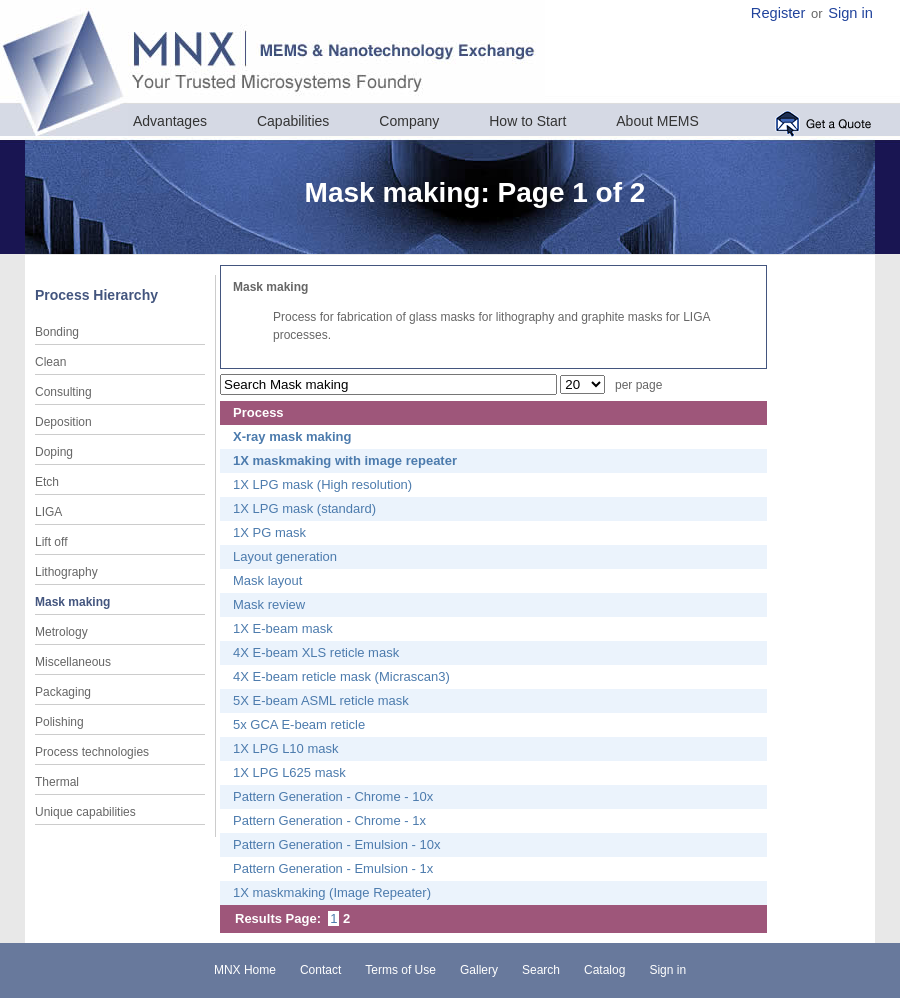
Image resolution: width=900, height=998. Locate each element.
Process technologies (92, 752)
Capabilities (293, 121)
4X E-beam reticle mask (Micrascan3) (341, 676)
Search (541, 970)
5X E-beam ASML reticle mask (321, 700)
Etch (47, 482)
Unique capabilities (85, 812)
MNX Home (245, 970)
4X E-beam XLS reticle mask (316, 652)
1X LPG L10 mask (286, 748)
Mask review (269, 604)
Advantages (170, 121)
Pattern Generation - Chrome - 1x (329, 820)
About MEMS (657, 121)
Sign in (850, 13)
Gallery (479, 970)
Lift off (51, 542)
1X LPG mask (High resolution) (322, 484)
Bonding (57, 332)
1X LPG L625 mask (289, 772)
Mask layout (267, 580)
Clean (50, 362)
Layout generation (285, 556)
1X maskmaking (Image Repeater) (332, 892)
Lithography (66, 572)
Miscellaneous (73, 662)
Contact (320, 970)
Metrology (61, 632)
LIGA (48, 512)
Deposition (63, 422)
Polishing (59, 722)
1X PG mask (269, 532)
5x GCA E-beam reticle (299, 724)
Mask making (72, 602)
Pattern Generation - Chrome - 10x (333, 796)
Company (409, 121)
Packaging (63, 692)
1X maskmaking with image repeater (345, 460)
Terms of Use (400, 970)
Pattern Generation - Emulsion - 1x (333, 868)
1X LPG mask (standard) (304, 508)
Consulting (63, 392)
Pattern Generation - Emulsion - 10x (336, 844)
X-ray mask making (292, 436)
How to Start (527, 121)
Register (778, 13)
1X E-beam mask (283, 628)
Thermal (57, 782)
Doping (54, 452)
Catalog (604, 970)
